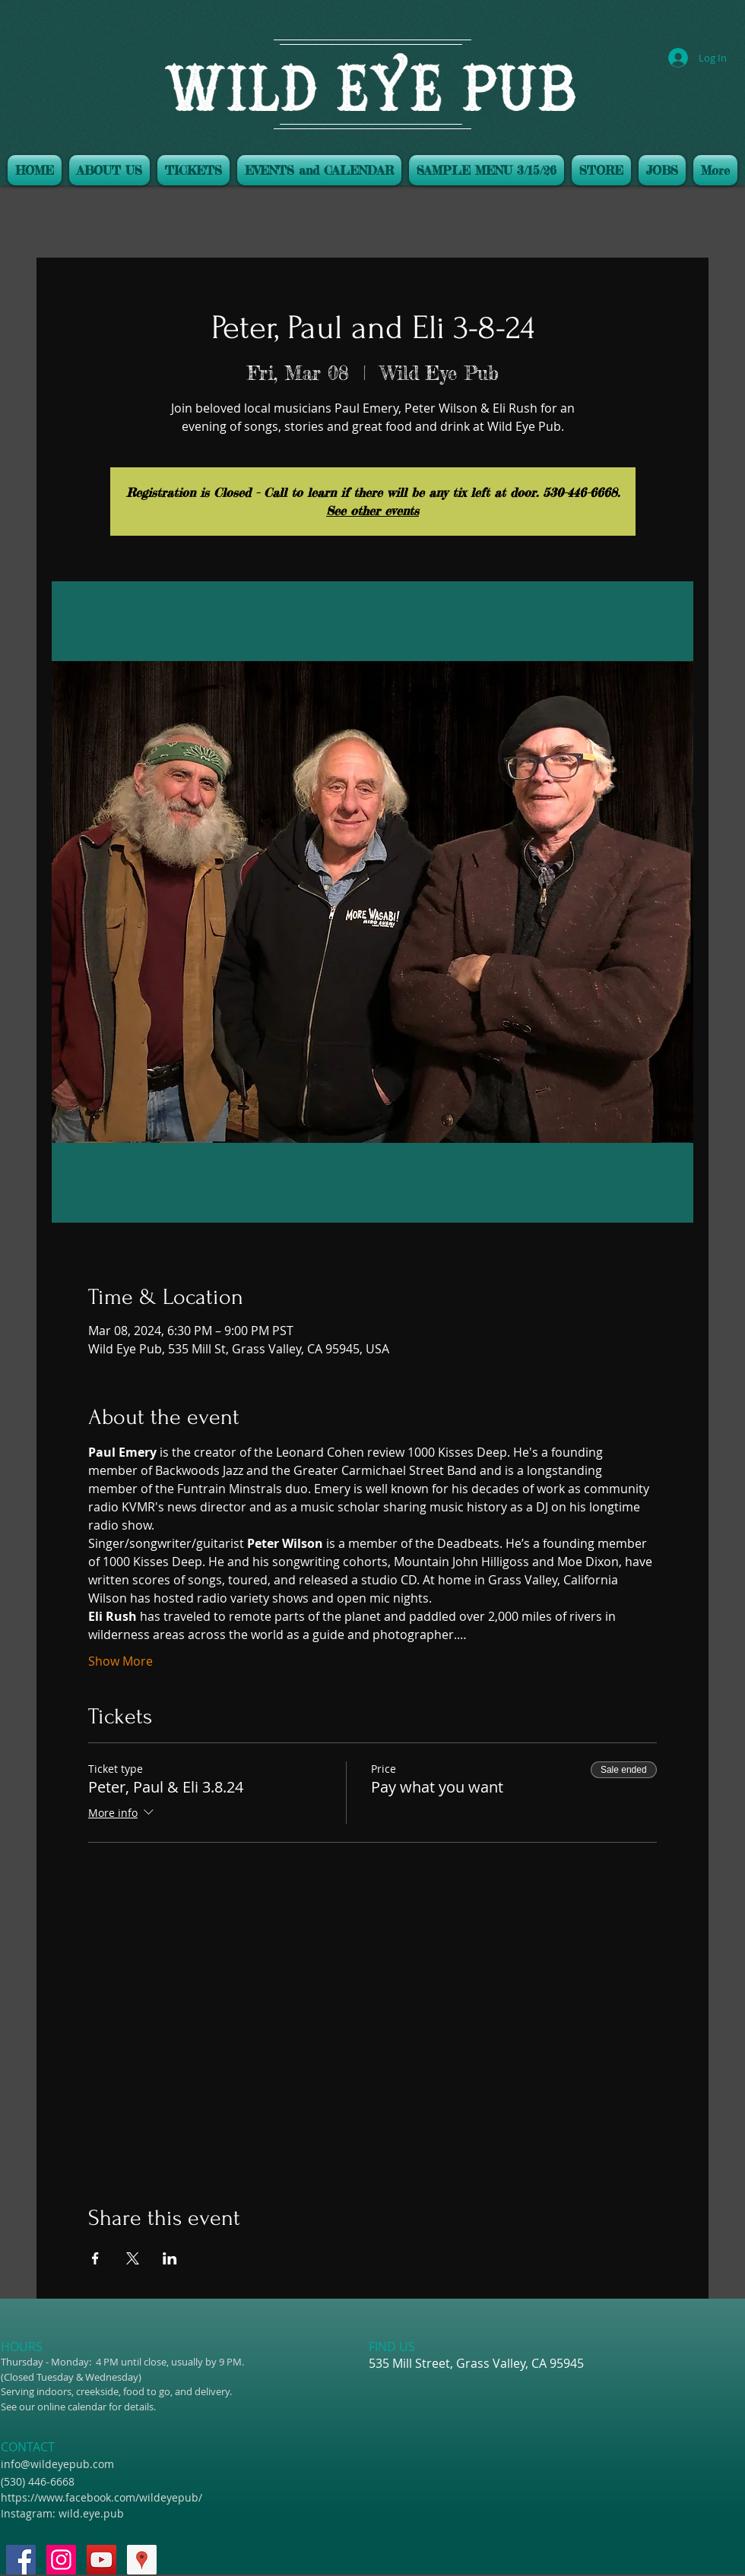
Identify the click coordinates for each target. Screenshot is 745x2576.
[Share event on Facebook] (95, 2258)
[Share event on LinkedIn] (170, 2258)
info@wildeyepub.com (57, 2464)
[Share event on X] (132, 2258)
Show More (120, 1661)
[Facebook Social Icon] (21, 2559)
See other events (372, 510)
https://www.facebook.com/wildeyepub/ (101, 2497)
